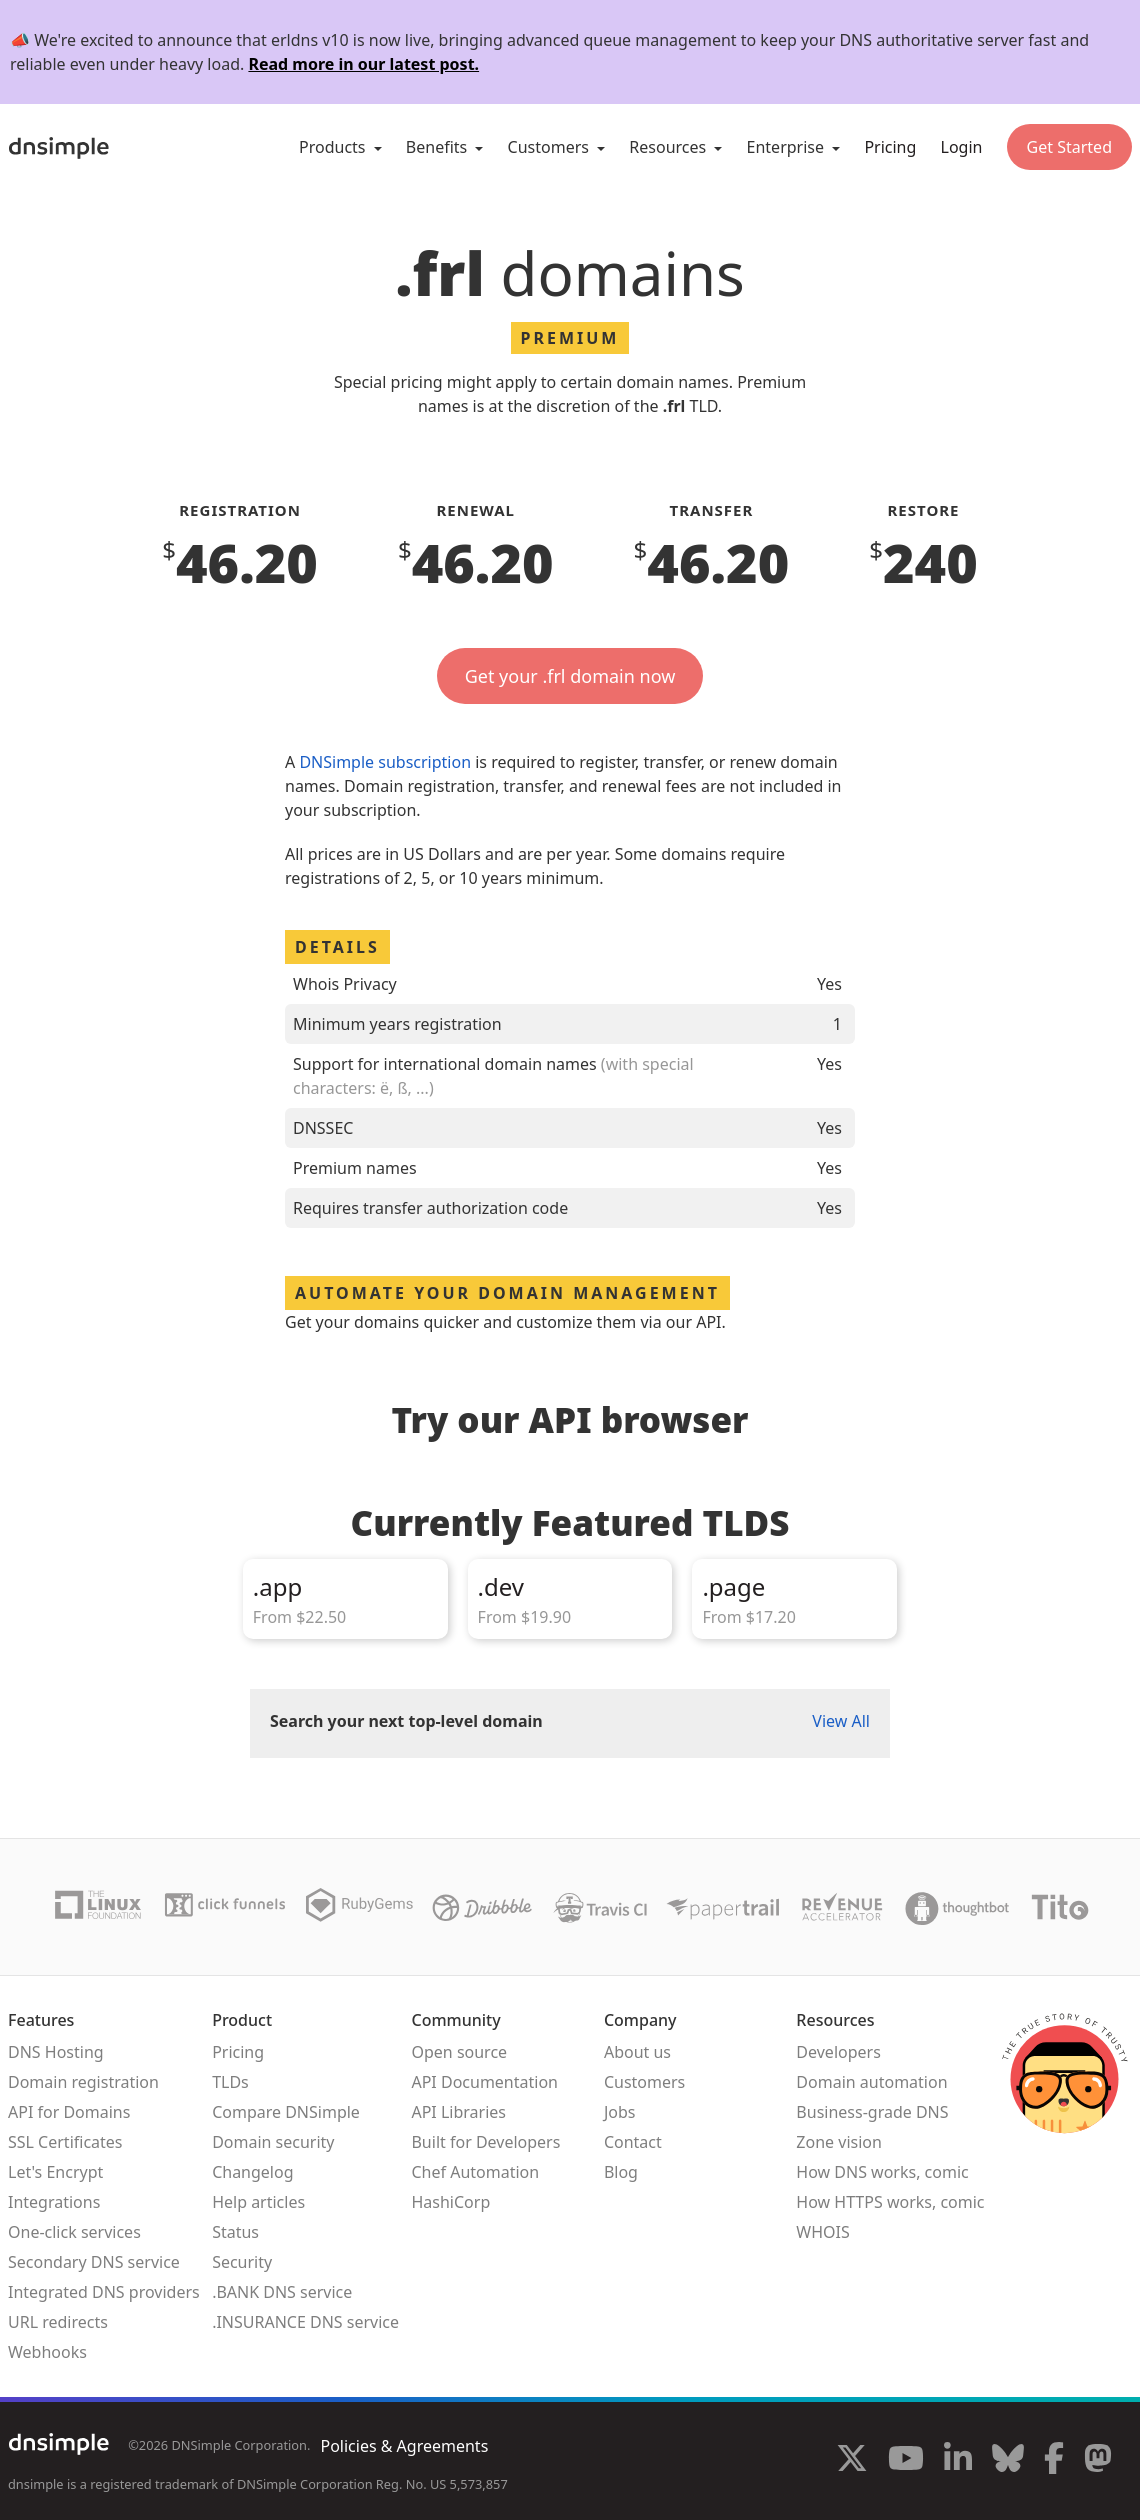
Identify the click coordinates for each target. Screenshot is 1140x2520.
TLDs (230, 2082)
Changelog (252, 2172)
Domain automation (871, 2082)
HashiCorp (450, 2202)
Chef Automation (475, 2172)
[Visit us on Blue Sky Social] (1008, 2461)
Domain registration (83, 2082)
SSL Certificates (65, 2142)
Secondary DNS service (94, 2262)
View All (841, 1721)
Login (962, 147)
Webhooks (47, 2352)
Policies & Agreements (404, 2446)
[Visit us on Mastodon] (1098, 2461)
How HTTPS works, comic (890, 2202)
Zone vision (839, 2142)
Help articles (258, 2202)
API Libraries (458, 2112)
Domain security (273, 2142)
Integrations (54, 2202)
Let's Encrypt (55, 2172)
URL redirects (58, 2322)
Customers (644, 2082)
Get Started (1069, 147)
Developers (838, 2052)
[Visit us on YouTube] (906, 2461)
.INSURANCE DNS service (305, 2322)
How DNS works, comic (882, 2172)
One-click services (74, 2232)
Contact (633, 2142)
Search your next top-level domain (406, 1721)
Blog (621, 2172)
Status (235, 2232)
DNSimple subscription (385, 762)
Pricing (890, 147)
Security (242, 2262)
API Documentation (484, 2082)
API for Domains (69, 2112)
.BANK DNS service (282, 2292)
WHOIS (822, 2232)
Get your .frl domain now (570, 676)
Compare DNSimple (286, 2112)
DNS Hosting (56, 2052)
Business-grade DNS (872, 2112)
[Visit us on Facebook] (1054, 2461)
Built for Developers (485, 2142)
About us (637, 2052)
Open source (459, 2052)
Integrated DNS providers (104, 2292)
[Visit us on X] (852, 2461)
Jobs (620, 2112)
